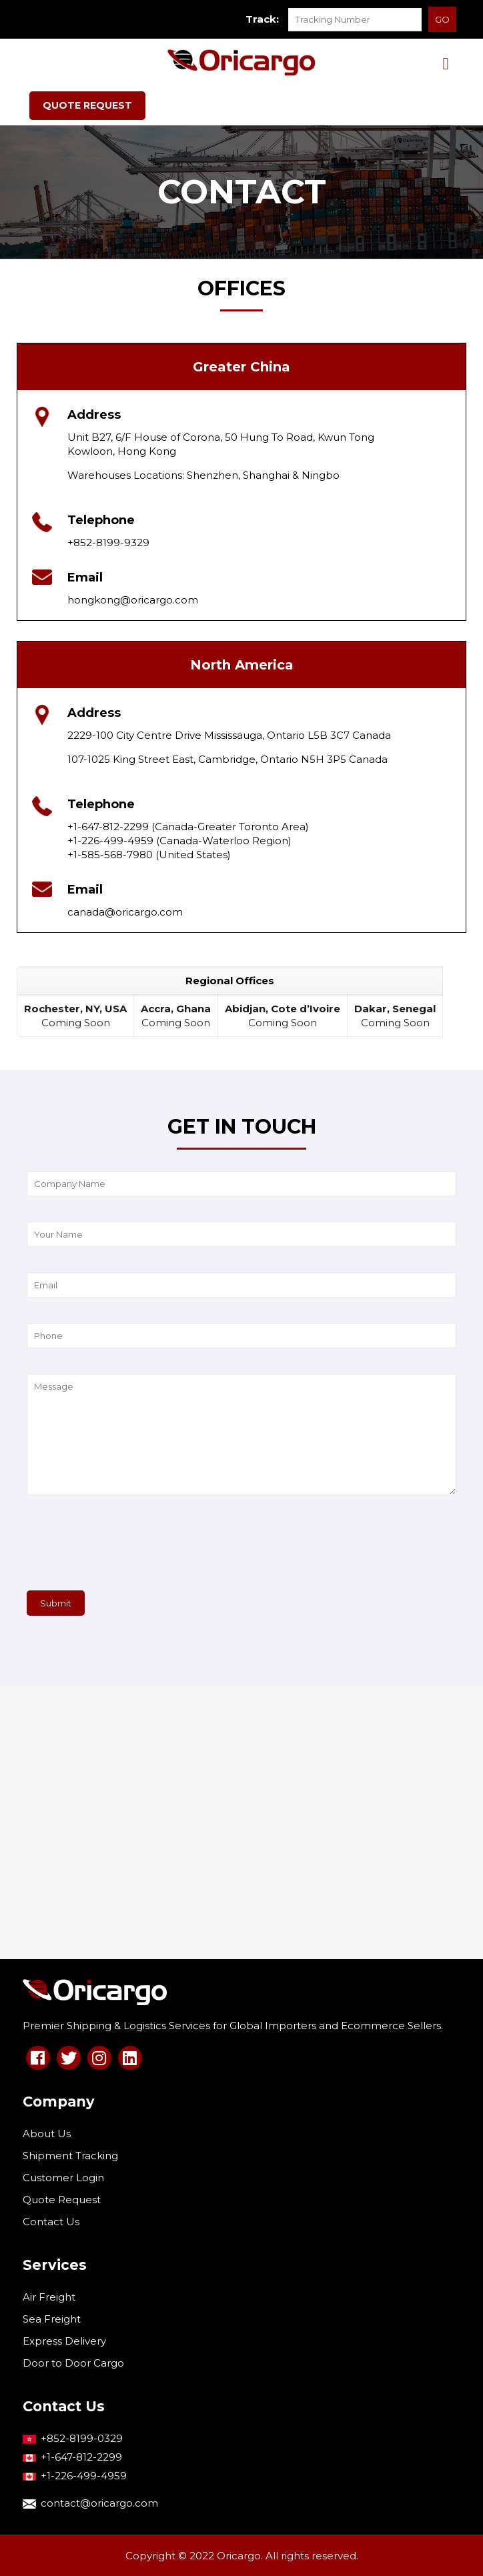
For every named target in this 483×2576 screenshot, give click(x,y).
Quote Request (62, 2199)
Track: (262, 19)
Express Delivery (64, 2341)
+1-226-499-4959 (84, 2475)
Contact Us (51, 2221)
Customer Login (63, 2177)
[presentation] (128, 1548)
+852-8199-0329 (82, 2438)
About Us (47, 2133)
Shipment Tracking (70, 2155)
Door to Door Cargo (73, 2363)
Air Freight (49, 2297)
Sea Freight (52, 2319)
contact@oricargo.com (99, 2503)
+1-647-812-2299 (81, 2457)
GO (442, 19)
